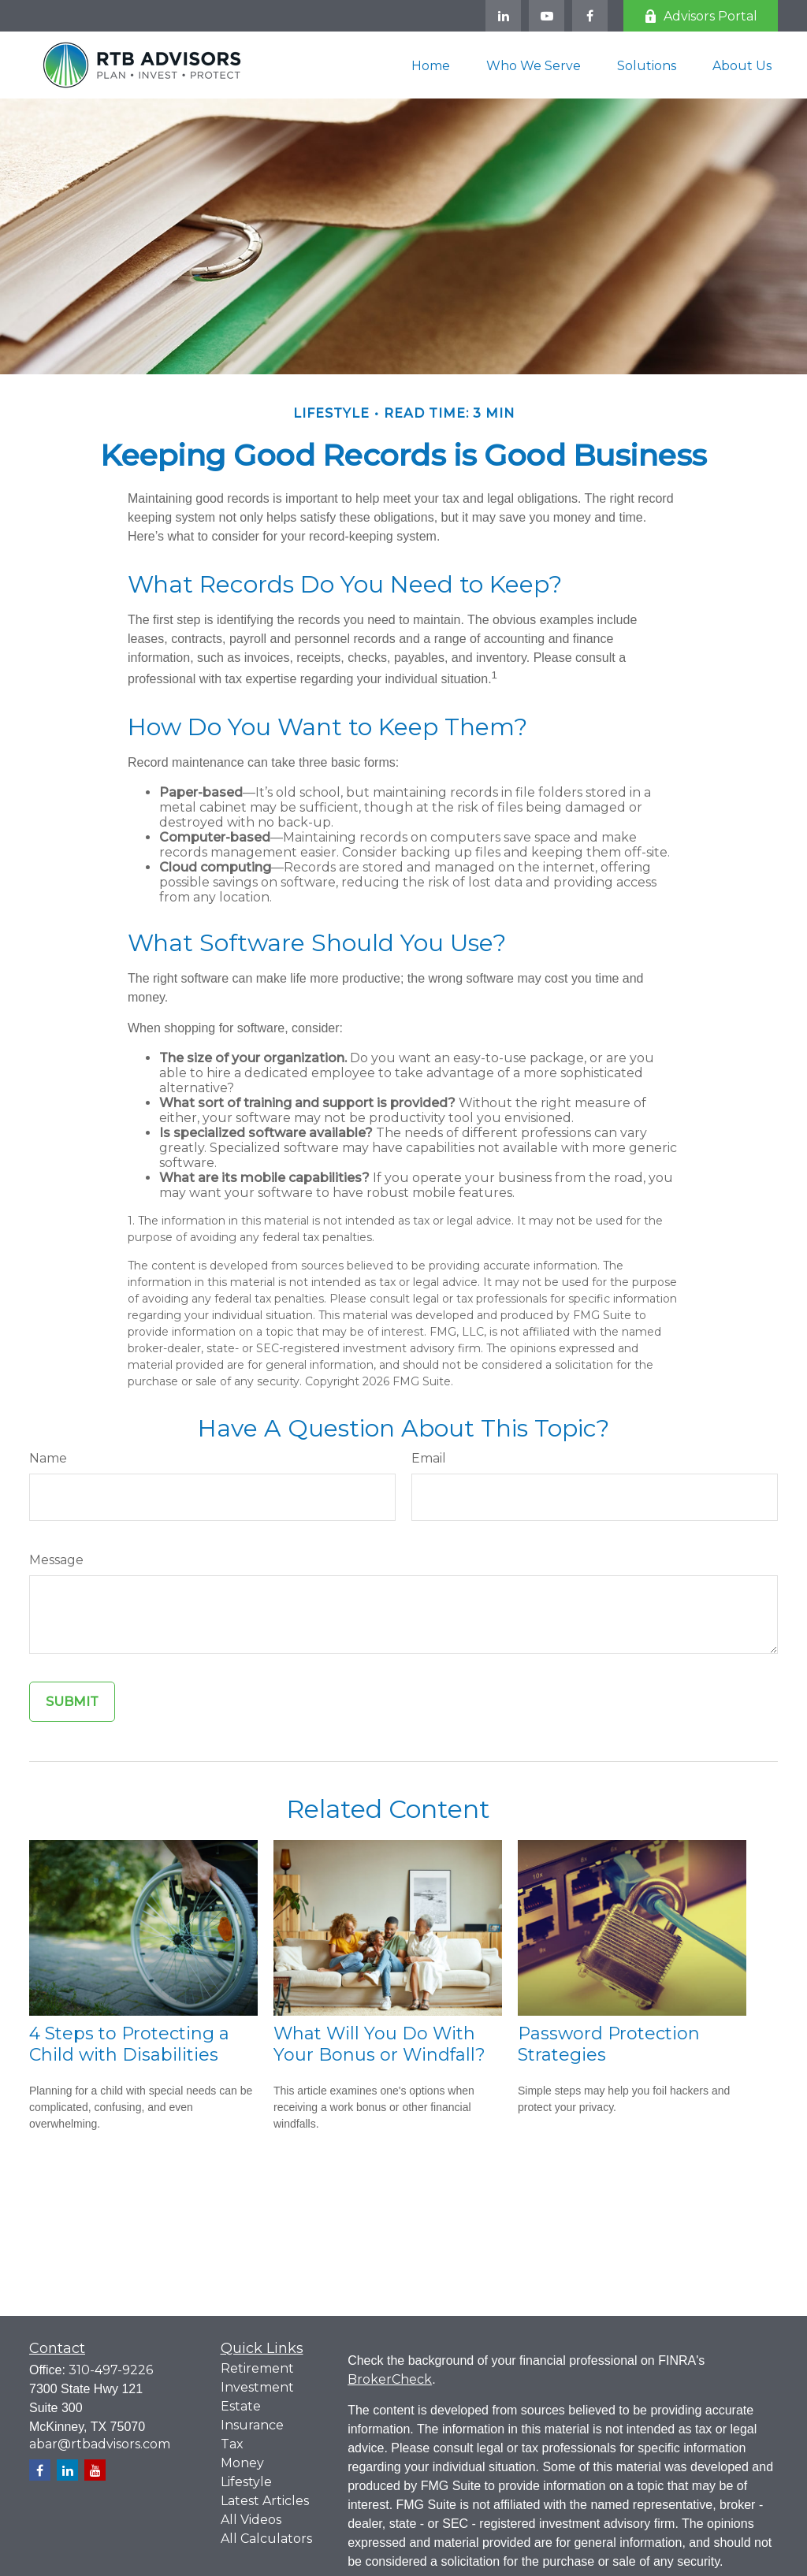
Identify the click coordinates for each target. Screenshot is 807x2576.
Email (428, 1458)
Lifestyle (246, 2481)
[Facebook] (590, 16)
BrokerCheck (390, 2379)
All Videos (251, 2519)
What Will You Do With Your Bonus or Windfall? (379, 2044)
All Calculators (266, 2538)
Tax (232, 2444)
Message (56, 1559)
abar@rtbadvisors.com (99, 2444)
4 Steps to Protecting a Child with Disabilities (129, 2044)
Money (242, 2462)
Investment (257, 2387)
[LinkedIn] (503, 16)
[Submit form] (72, 1702)
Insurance (252, 2425)
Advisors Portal (700, 16)
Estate (241, 2406)
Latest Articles (265, 2500)
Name (48, 1458)
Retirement (257, 2368)
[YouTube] (546, 16)
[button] (430, 64)
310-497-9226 (111, 2369)
